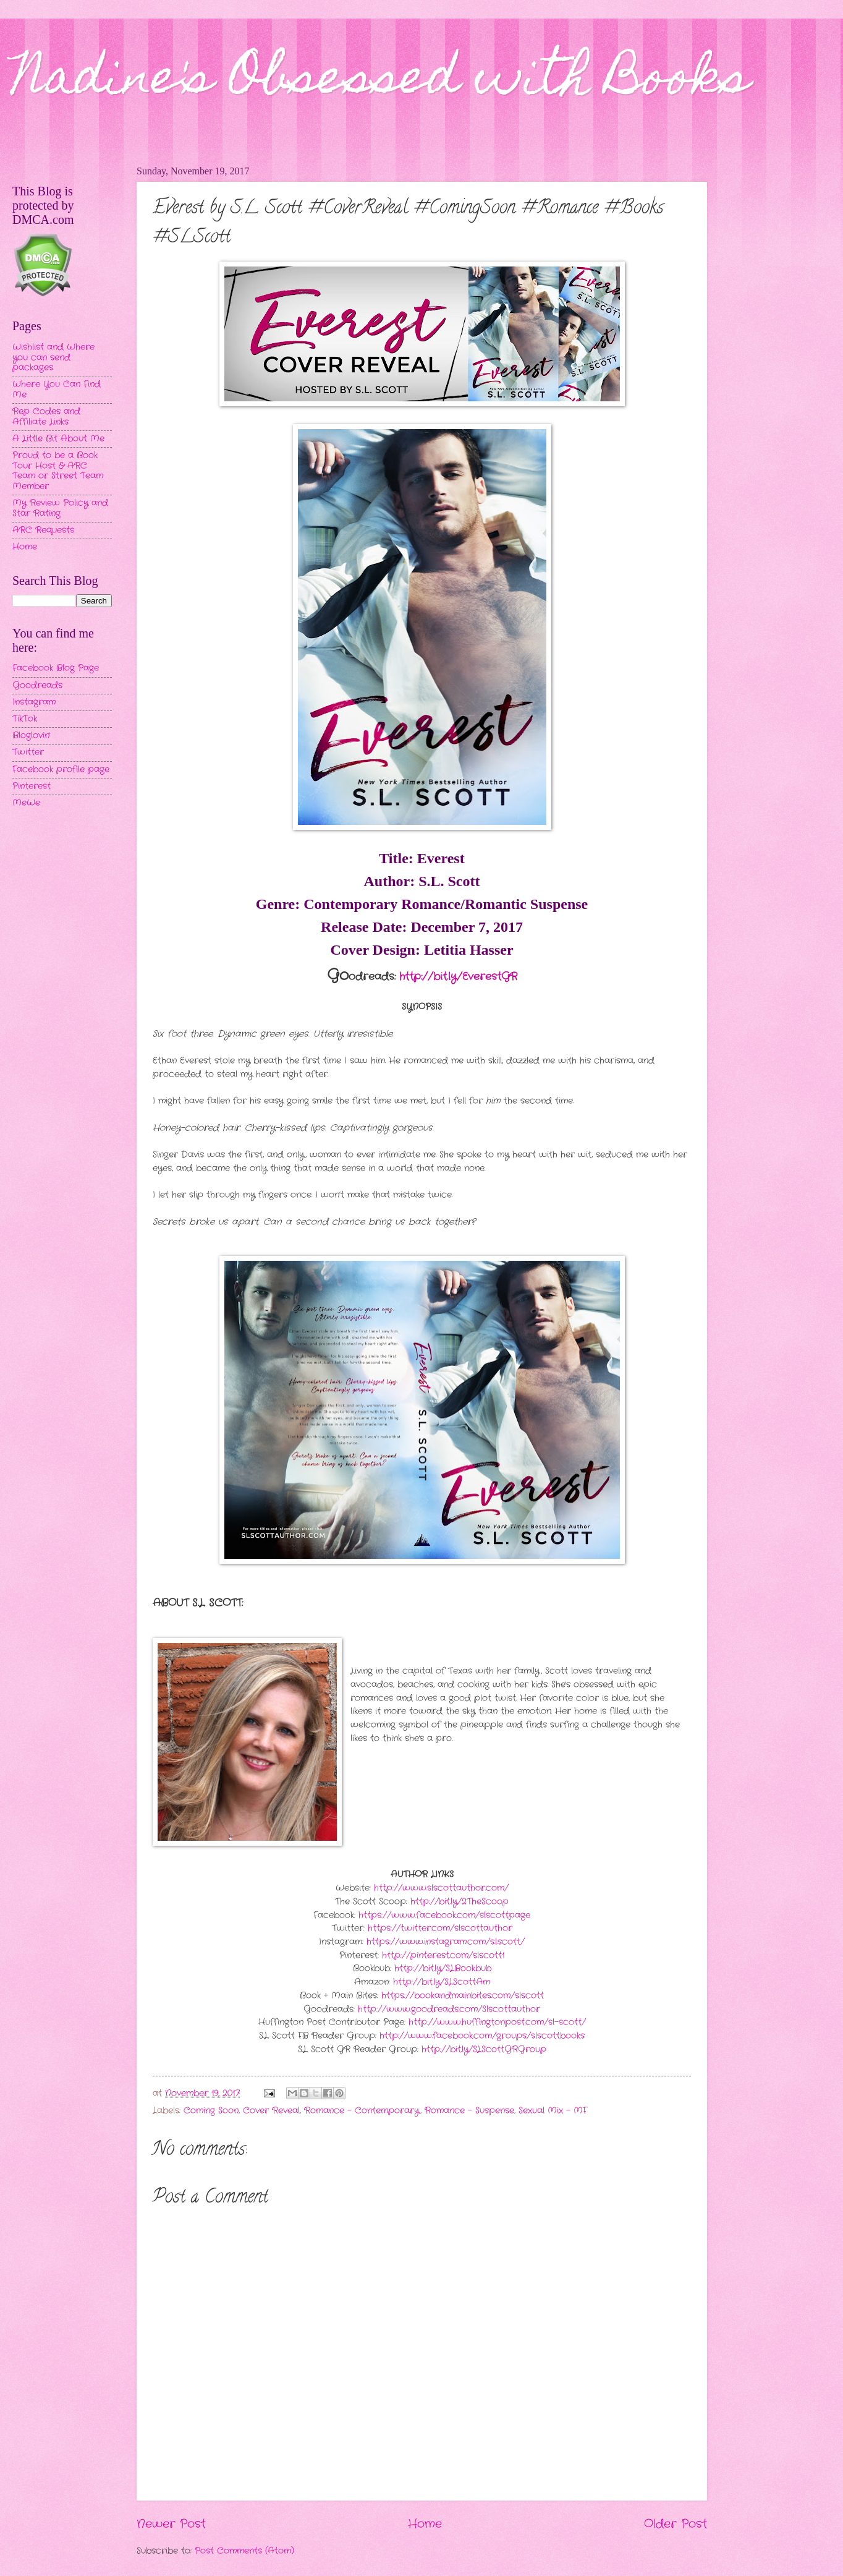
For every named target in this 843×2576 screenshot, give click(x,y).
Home (425, 2524)
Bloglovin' (31, 735)
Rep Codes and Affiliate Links (46, 417)
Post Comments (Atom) (244, 2551)
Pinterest (31, 786)
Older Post (675, 2524)
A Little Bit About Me (58, 439)
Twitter (28, 752)
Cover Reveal (271, 2111)
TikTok (24, 719)
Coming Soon (211, 2111)
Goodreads (37, 685)
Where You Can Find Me (56, 389)
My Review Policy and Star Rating (60, 508)
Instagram (34, 702)
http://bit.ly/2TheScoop (459, 1901)
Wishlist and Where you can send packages (53, 357)
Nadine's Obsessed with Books (381, 81)
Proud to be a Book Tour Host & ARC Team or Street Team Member (57, 471)
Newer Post (171, 2524)
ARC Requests (43, 530)
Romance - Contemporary (362, 2111)
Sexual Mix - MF (553, 2111)
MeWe (26, 803)
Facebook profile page (60, 769)
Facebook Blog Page (55, 668)
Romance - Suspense (469, 2111)
